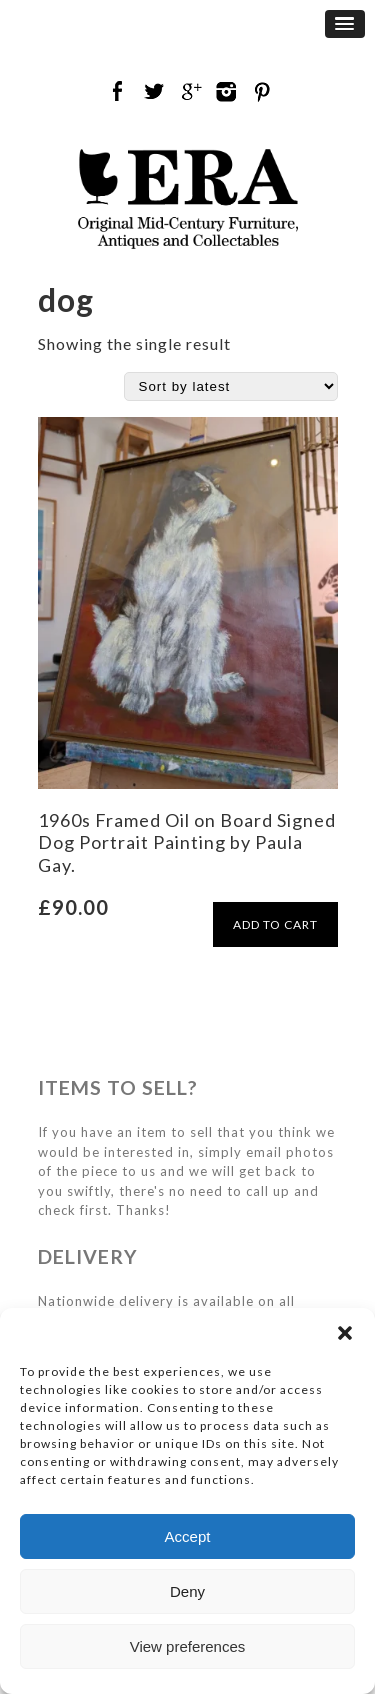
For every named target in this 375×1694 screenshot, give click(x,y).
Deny (187, 1591)
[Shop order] (231, 386)
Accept (188, 1536)
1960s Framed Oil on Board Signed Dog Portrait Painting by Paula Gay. (187, 842)
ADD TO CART (275, 924)
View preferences (188, 1646)
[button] (345, 1333)
